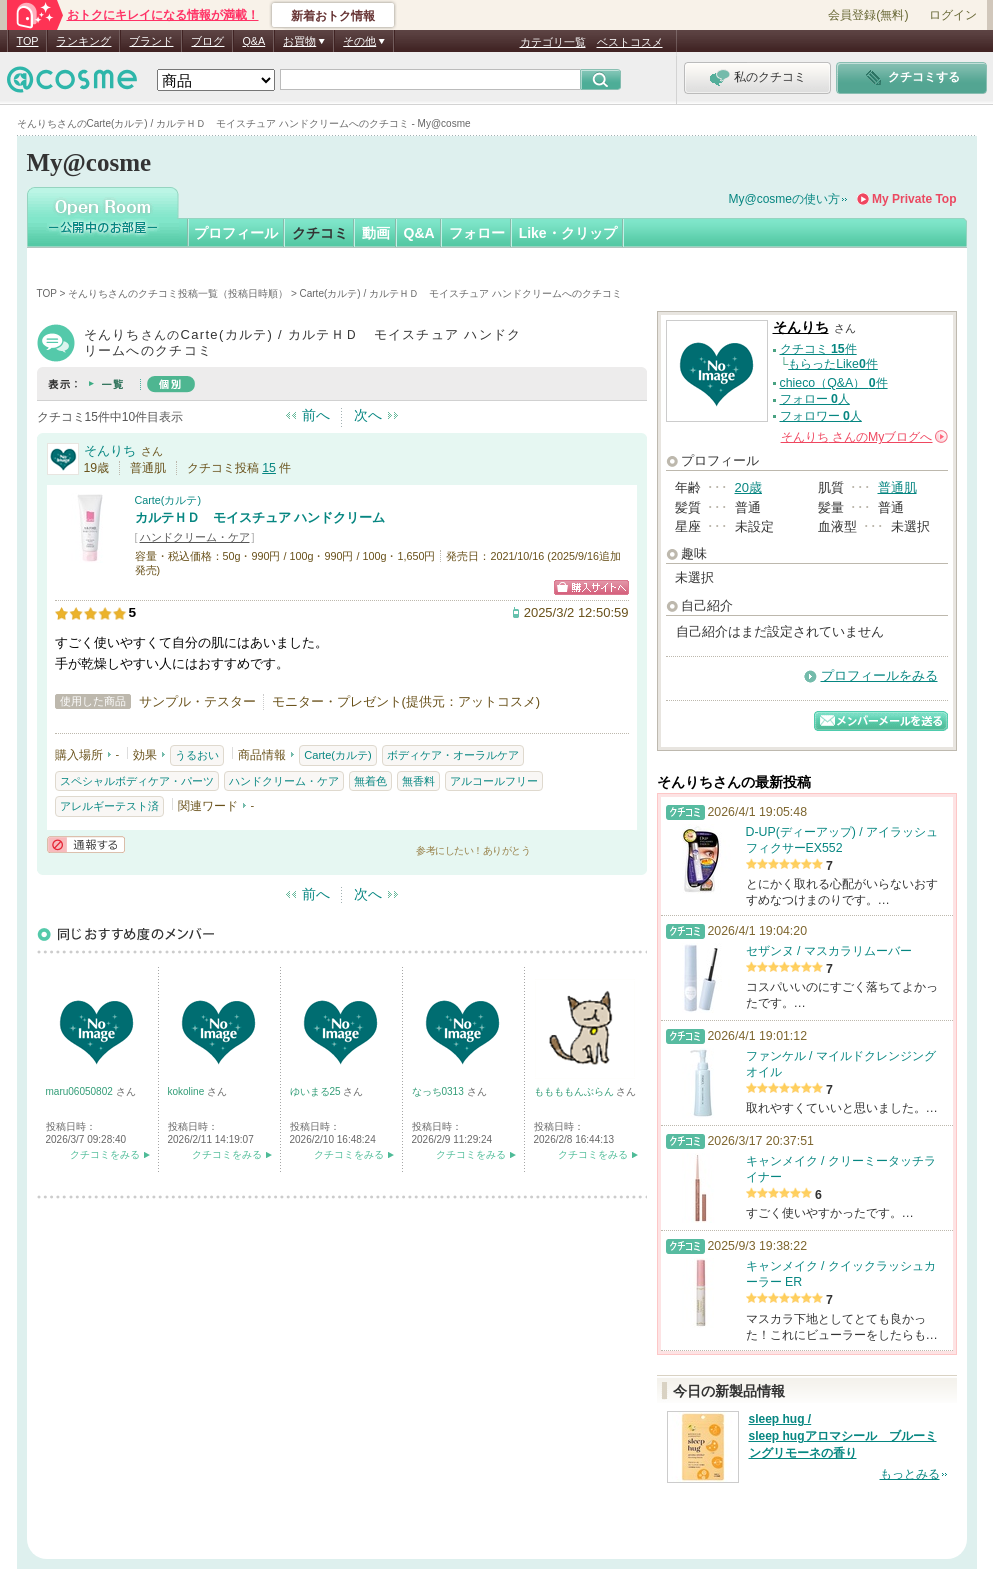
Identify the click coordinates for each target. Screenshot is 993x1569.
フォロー (477, 233)
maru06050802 (81, 1091)
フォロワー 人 (821, 416)
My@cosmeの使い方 (785, 199)
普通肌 (897, 487)
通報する (86, 844)
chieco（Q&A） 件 (834, 383)
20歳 (748, 487)
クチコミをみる (105, 1154)
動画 (376, 233)
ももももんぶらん (575, 1091)
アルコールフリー (494, 781)
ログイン (953, 15)
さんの (864, 437)
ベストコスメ (630, 42)
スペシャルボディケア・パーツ (137, 781)
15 (269, 468)
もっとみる (910, 1474)
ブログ (207, 41)
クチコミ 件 (818, 349)
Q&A (253, 41)
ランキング (83, 41)
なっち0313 (439, 1091)
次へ (368, 415)
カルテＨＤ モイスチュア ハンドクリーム (260, 517)
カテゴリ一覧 (553, 42)
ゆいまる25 (317, 1091)
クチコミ (320, 233)
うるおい (197, 755)
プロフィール (236, 233)
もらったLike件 (833, 364)
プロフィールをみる (879, 675)
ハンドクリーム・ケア (195, 537)
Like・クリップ (568, 233)
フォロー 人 (815, 399)
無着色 (370, 781)
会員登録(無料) (868, 15)
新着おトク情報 (333, 16)
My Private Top (914, 199)
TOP (28, 41)
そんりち (110, 450)
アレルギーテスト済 (109, 806)
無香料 (418, 781)
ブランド (151, 41)
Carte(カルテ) (168, 500)
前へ (316, 415)
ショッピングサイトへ (591, 587)
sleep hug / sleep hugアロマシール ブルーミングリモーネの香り (843, 1436)
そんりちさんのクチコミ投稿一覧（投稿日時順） (178, 293)
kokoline (187, 1091)
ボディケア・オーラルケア (453, 755)
